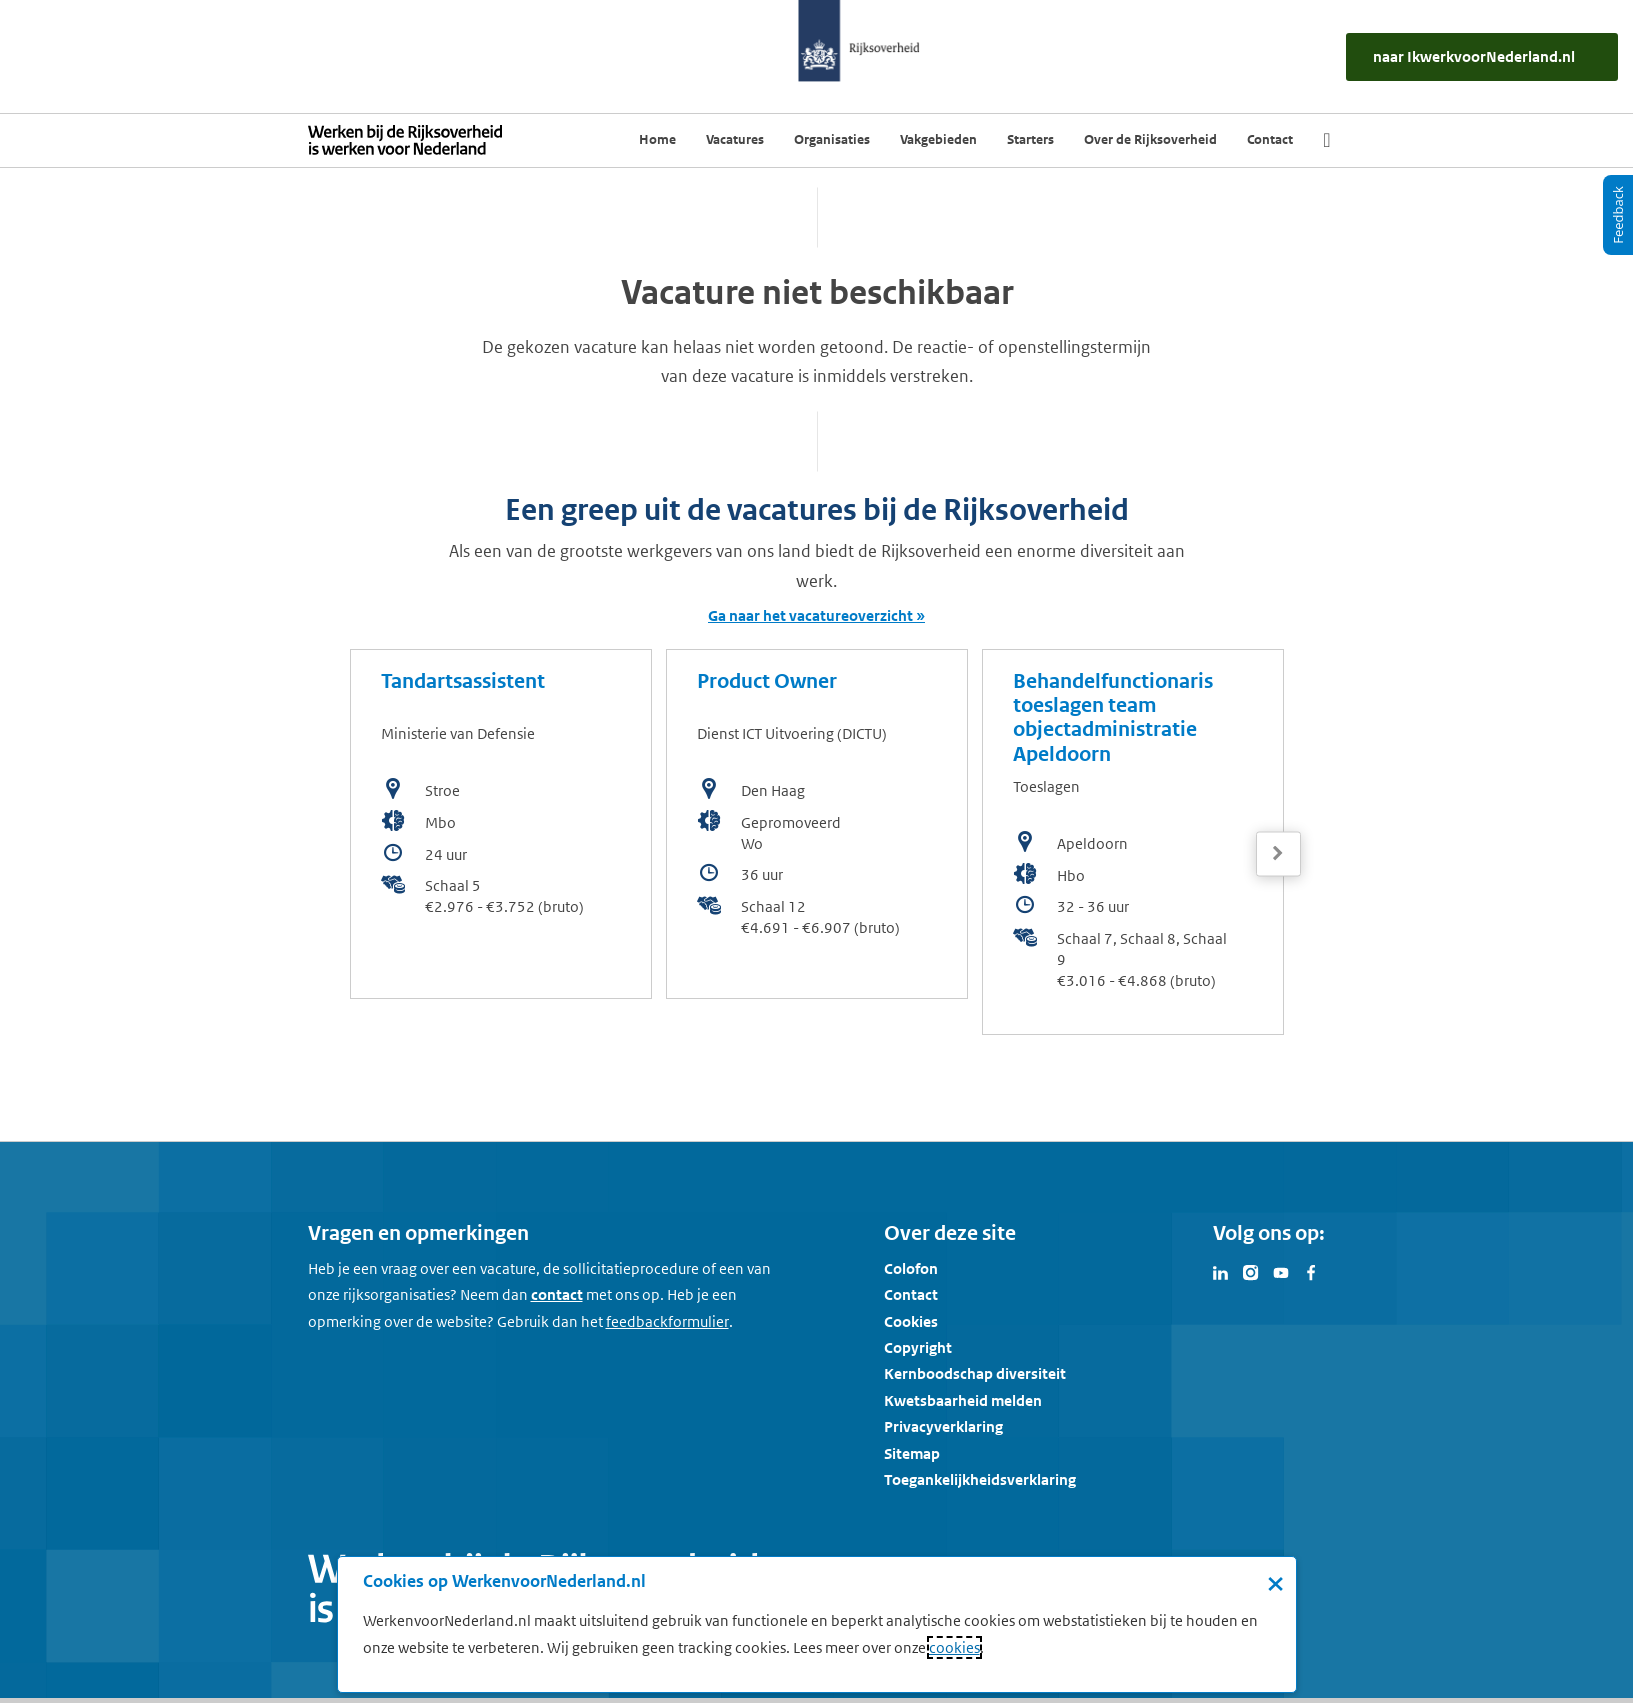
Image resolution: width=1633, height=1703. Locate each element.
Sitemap (912, 1453)
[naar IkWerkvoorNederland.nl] (1482, 57)
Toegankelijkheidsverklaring (980, 1479)
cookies (954, 1647)
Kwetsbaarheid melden (963, 1400)
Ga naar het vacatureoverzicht (810, 615)
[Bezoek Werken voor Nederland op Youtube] (1281, 1271)
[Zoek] (1326, 140)
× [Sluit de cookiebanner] (1275, 1583)
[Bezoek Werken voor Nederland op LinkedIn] (1221, 1271)
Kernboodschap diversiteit (975, 1373)
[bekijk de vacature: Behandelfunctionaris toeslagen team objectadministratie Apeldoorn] (1133, 842)
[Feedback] (1618, 215)
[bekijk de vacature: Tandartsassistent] (501, 824)
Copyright (918, 1347)
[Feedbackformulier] (667, 1322)
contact (557, 1294)
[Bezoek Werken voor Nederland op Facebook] (1311, 1271)
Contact (911, 1294)
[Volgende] (1278, 853)
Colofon (911, 1268)
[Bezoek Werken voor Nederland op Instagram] (1251, 1271)
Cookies (911, 1321)
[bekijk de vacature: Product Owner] (817, 824)
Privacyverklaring (943, 1426)
